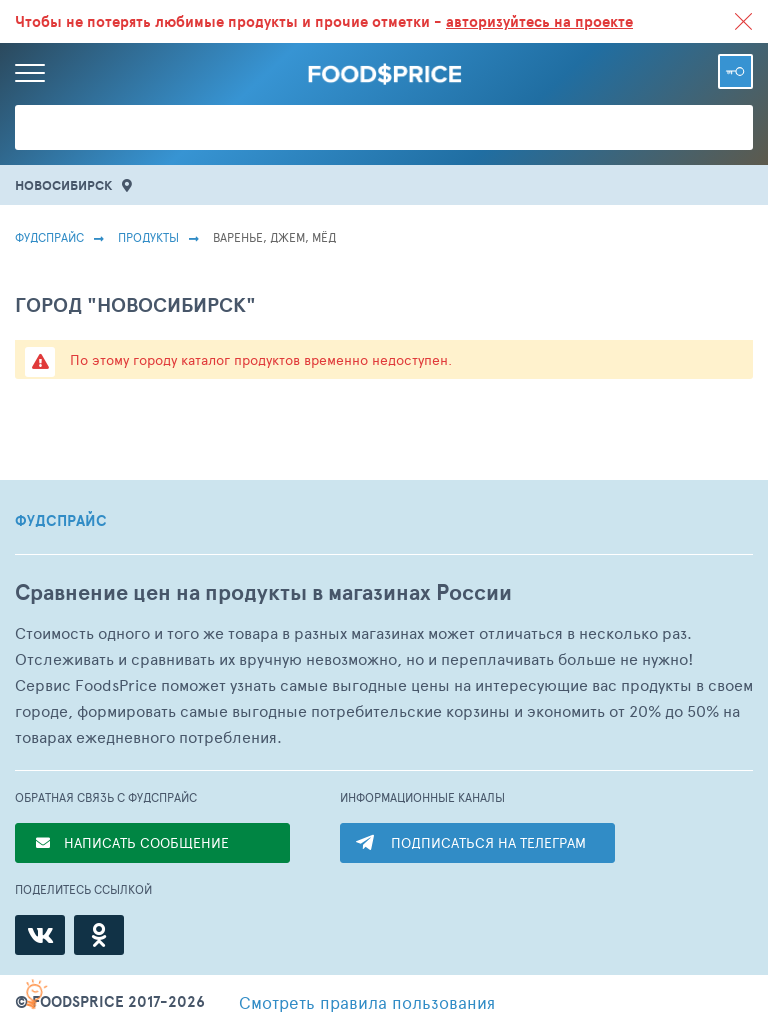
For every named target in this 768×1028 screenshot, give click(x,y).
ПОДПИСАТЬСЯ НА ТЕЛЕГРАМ (488, 842)
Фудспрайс (49, 237)
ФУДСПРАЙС (61, 521)
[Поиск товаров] (384, 127)
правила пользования (367, 1002)
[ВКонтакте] (40, 935)
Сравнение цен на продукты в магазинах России (263, 592)
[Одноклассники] (99, 935)
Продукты (148, 237)
